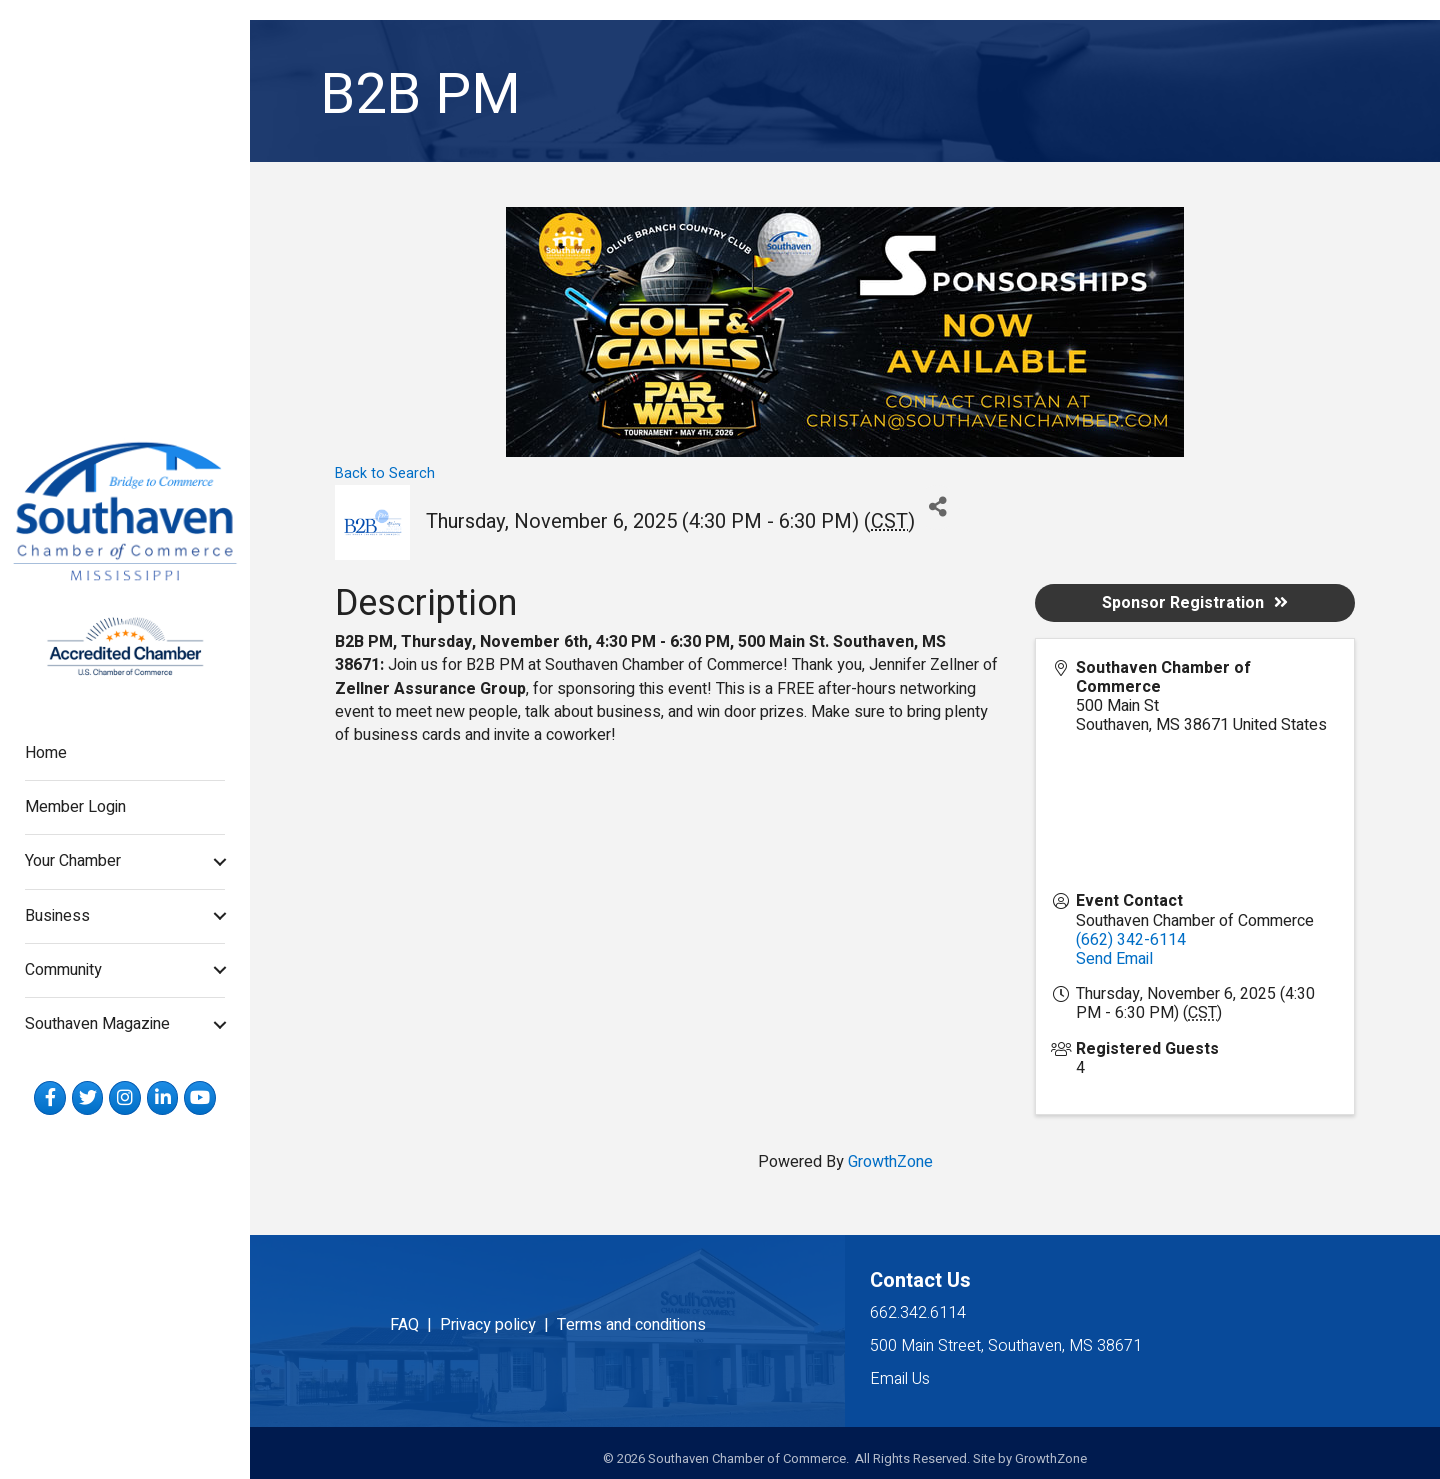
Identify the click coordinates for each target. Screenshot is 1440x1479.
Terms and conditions (631, 1325)
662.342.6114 (918, 1313)
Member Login (75, 807)
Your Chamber (73, 861)
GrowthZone (890, 1162)
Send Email (1114, 959)
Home (46, 753)
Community (63, 970)
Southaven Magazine (97, 1024)
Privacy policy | (498, 1325)
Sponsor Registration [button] (1195, 603)
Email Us (900, 1379)
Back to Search (385, 473)
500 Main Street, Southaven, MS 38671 (1006, 1346)
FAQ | (415, 1325)
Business (57, 916)
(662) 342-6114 (1131, 940)
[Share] (937, 507)
